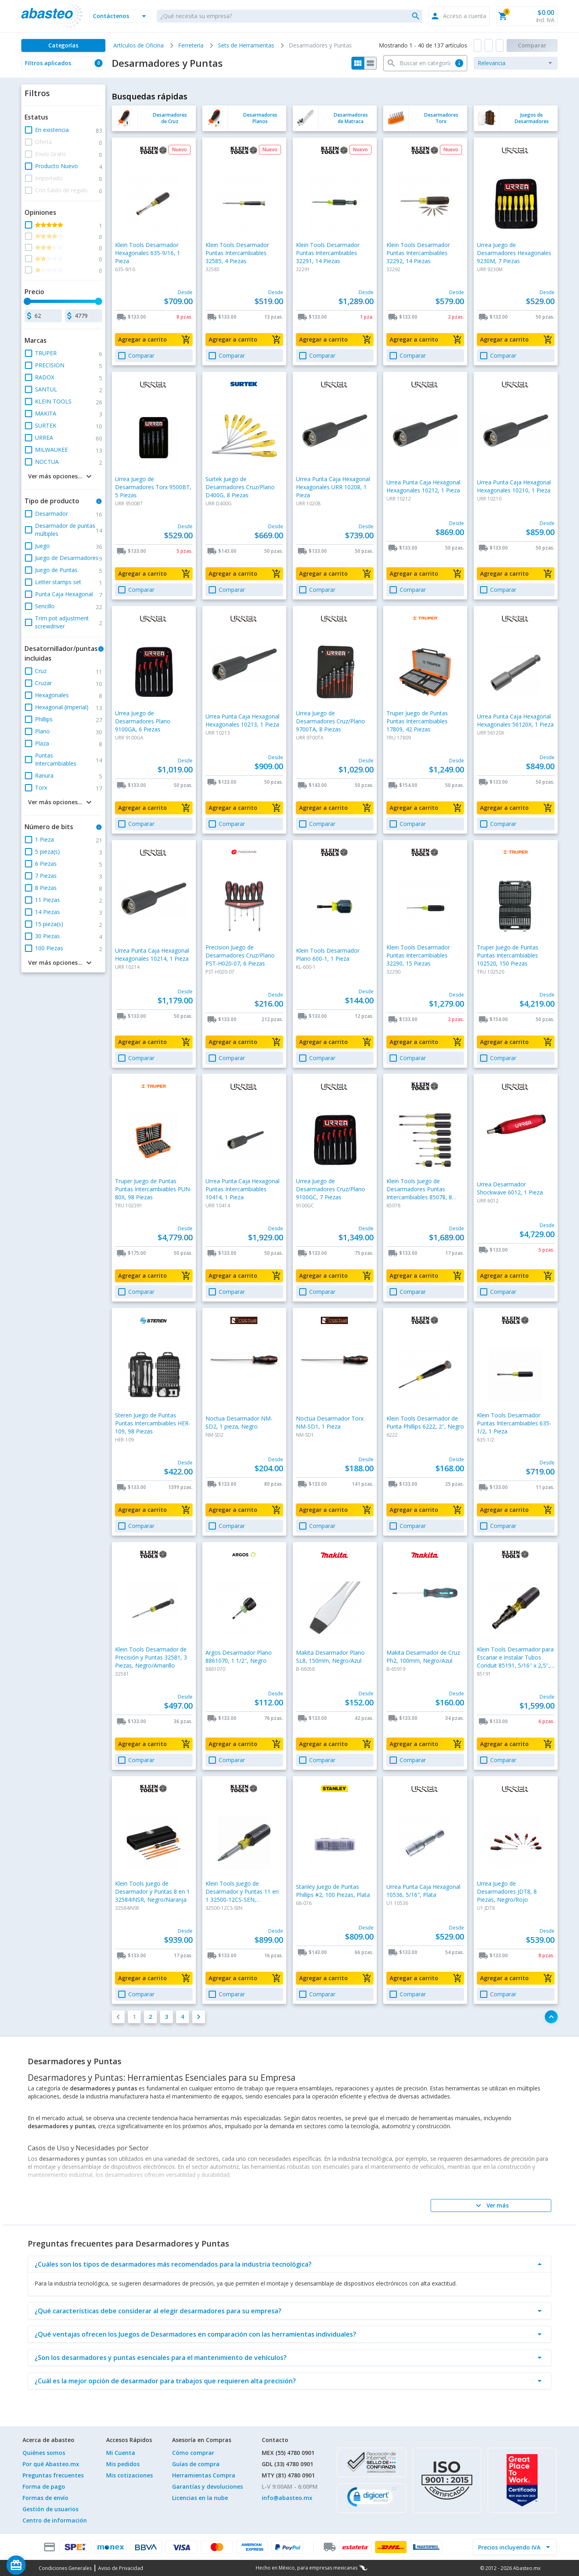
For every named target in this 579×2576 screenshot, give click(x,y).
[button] (120, 16)
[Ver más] (491, 2205)
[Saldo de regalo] (40, 2565)
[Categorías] (63, 45)
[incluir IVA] (510, 2547)
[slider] (27, 301)
